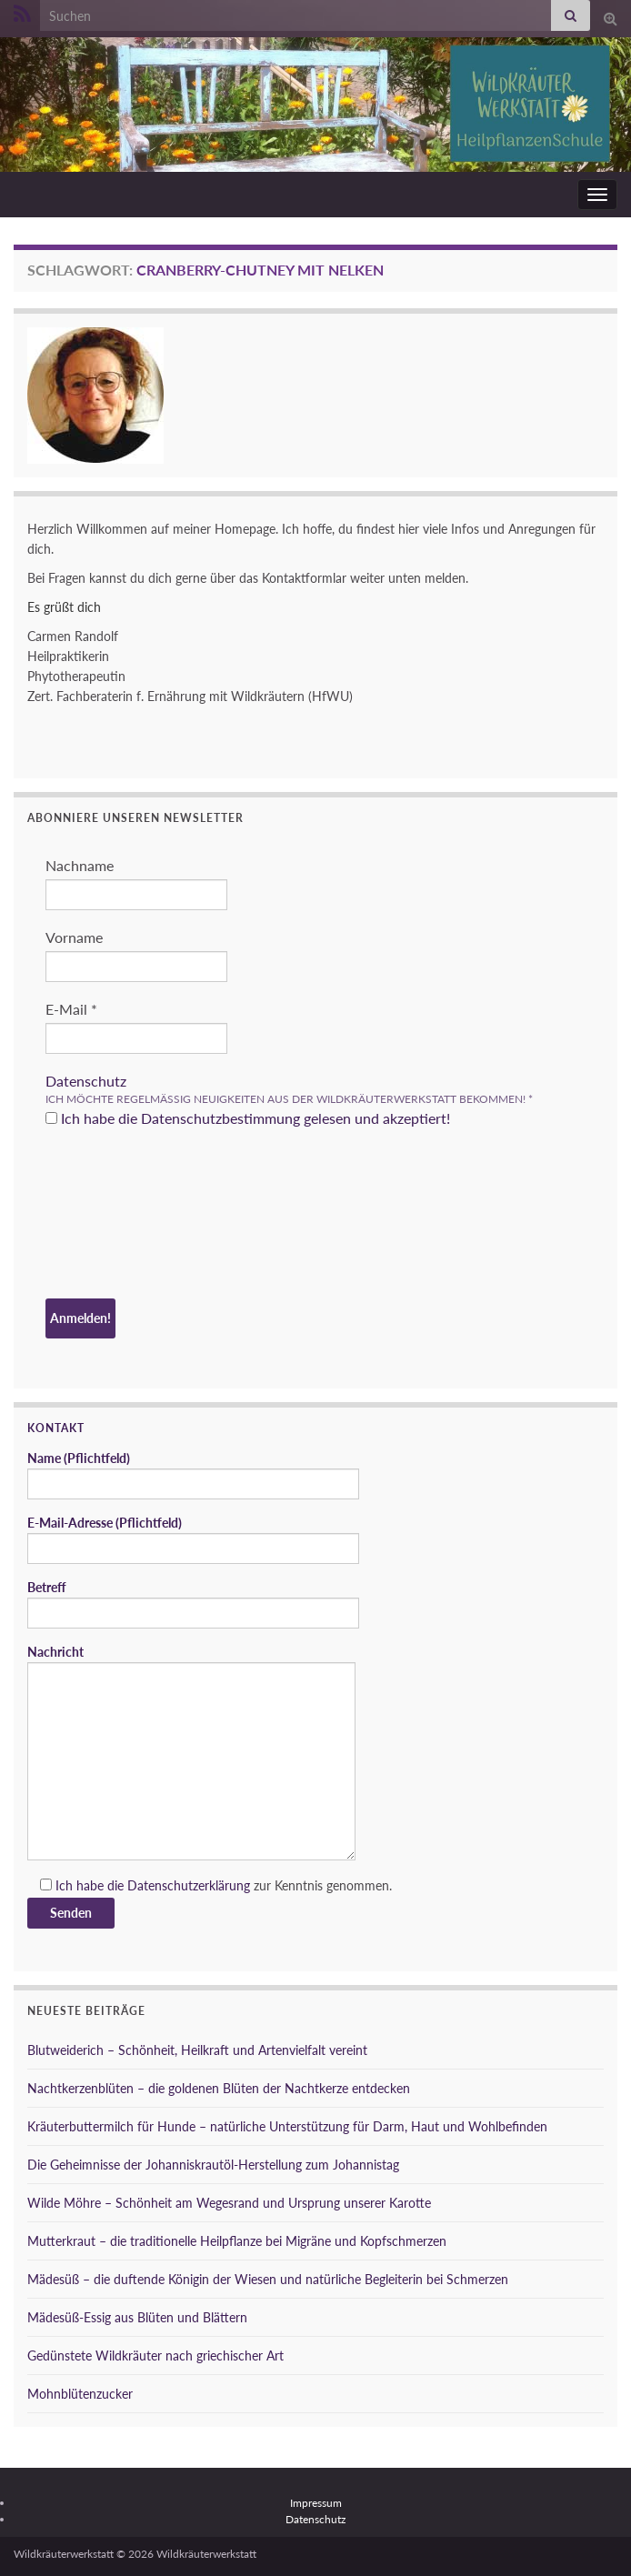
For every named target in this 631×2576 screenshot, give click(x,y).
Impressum (316, 2503)
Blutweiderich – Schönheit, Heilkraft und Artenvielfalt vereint (197, 2050)
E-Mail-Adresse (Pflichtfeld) (193, 1539)
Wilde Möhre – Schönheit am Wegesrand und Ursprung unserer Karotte (229, 2202)
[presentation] (120, 1215)
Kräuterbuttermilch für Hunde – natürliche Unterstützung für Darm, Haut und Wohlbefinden (287, 2126)
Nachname (79, 865)
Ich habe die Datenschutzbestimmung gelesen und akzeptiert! (247, 1118)
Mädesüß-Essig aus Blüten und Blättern (137, 2317)
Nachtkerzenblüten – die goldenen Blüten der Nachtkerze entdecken (218, 2088)
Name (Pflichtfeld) (193, 1474)
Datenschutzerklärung (188, 1885)
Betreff (193, 1604)
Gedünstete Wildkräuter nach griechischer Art (155, 2355)
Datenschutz (85, 1080)
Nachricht (191, 1752)
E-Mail (71, 1008)
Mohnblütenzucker (80, 2393)
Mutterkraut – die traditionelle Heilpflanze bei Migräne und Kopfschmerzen (236, 2241)
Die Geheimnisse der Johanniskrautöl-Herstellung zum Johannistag (213, 2164)
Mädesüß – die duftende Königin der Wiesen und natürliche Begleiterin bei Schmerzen (267, 2279)
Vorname (74, 937)
